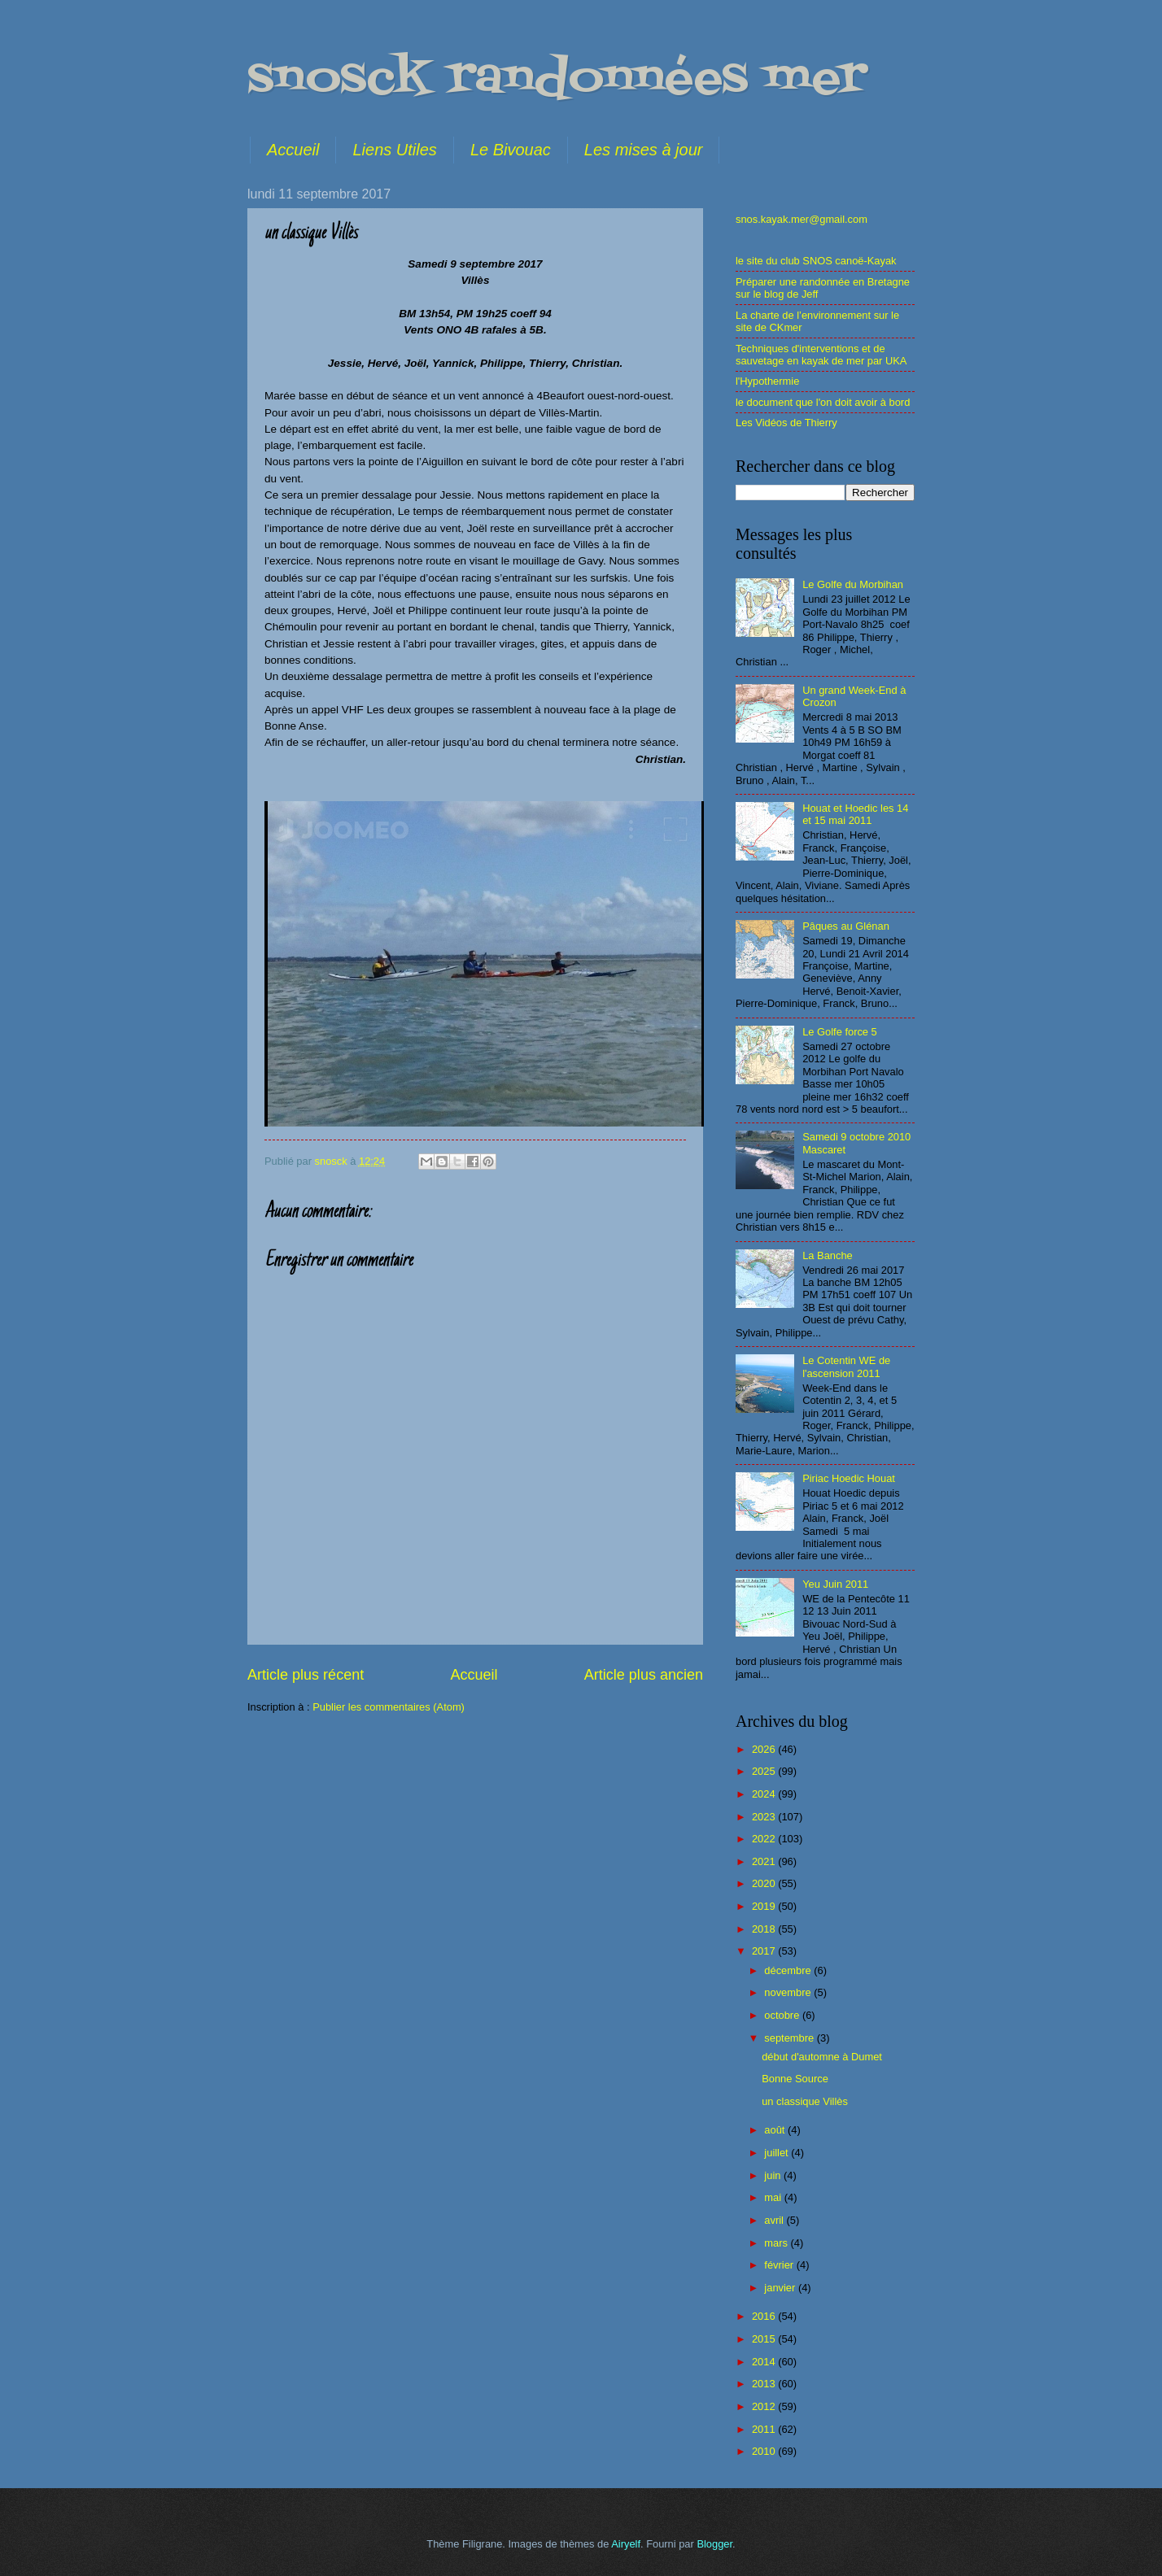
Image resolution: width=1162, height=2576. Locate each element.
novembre (789, 1992)
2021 (765, 1861)
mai (774, 2197)
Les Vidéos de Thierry (786, 422)
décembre (789, 1970)
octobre (783, 2015)
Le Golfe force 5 (839, 1032)
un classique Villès (805, 2101)
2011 (765, 2429)
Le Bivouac (510, 150)
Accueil (293, 150)
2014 (765, 2362)
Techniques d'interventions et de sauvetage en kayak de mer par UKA (821, 354)
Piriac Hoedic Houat (848, 1478)
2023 (765, 1817)
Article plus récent (305, 1675)
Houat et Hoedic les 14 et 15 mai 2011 (855, 814)
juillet (777, 2153)
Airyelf (625, 2544)
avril (775, 2220)
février (780, 2265)
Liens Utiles (394, 150)
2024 (765, 1794)
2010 (765, 2451)
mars (777, 2243)
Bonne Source (795, 2079)
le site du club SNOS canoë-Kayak (816, 261)
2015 (765, 2339)
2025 (765, 1771)
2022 (765, 1839)
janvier (781, 2288)
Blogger (714, 2544)
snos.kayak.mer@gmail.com (801, 219)
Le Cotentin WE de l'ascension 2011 (846, 1366)
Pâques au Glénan (845, 926)
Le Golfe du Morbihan (852, 584)
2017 (765, 1951)
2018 (765, 1929)
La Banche (827, 1255)
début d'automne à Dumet (822, 2057)
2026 (765, 1749)
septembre (790, 2038)
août (776, 2130)
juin (774, 2175)
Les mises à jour (643, 150)
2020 (765, 1883)
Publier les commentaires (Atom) (388, 1707)
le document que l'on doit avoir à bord (823, 402)
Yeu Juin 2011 (835, 1584)
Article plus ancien (643, 1675)
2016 (765, 2316)
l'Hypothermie (767, 381)
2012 (765, 2406)
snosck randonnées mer (557, 79)
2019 (765, 1906)
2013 (765, 2384)
